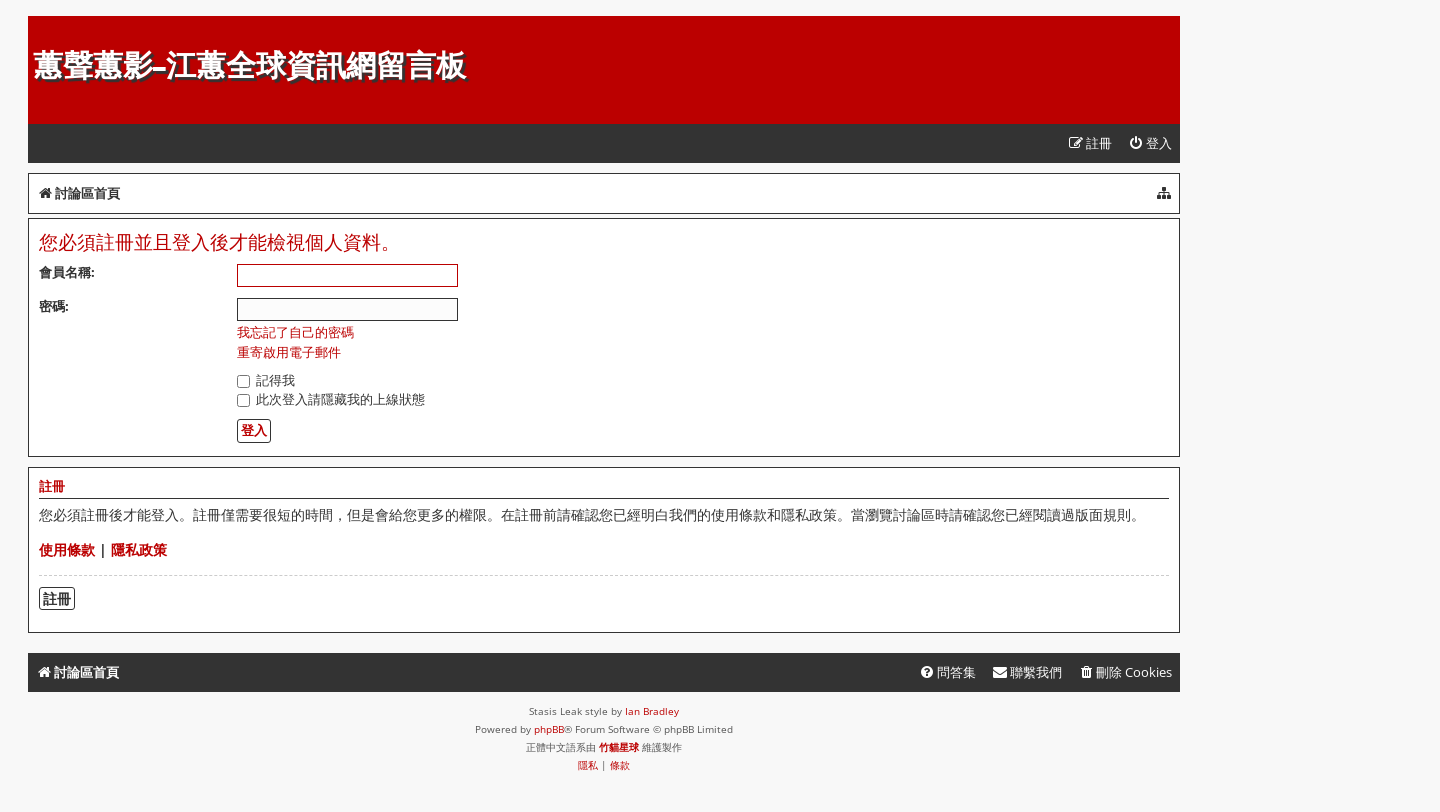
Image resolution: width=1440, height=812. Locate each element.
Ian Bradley (652, 711)
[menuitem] (1150, 143)
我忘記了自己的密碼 (295, 332)
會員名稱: (67, 272)
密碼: (54, 306)
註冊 (57, 598)
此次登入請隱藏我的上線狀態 (331, 399)
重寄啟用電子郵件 (289, 352)
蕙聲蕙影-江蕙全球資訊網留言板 (249, 65)
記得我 (266, 380)
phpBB (549, 729)
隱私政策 (139, 549)
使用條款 (67, 549)
